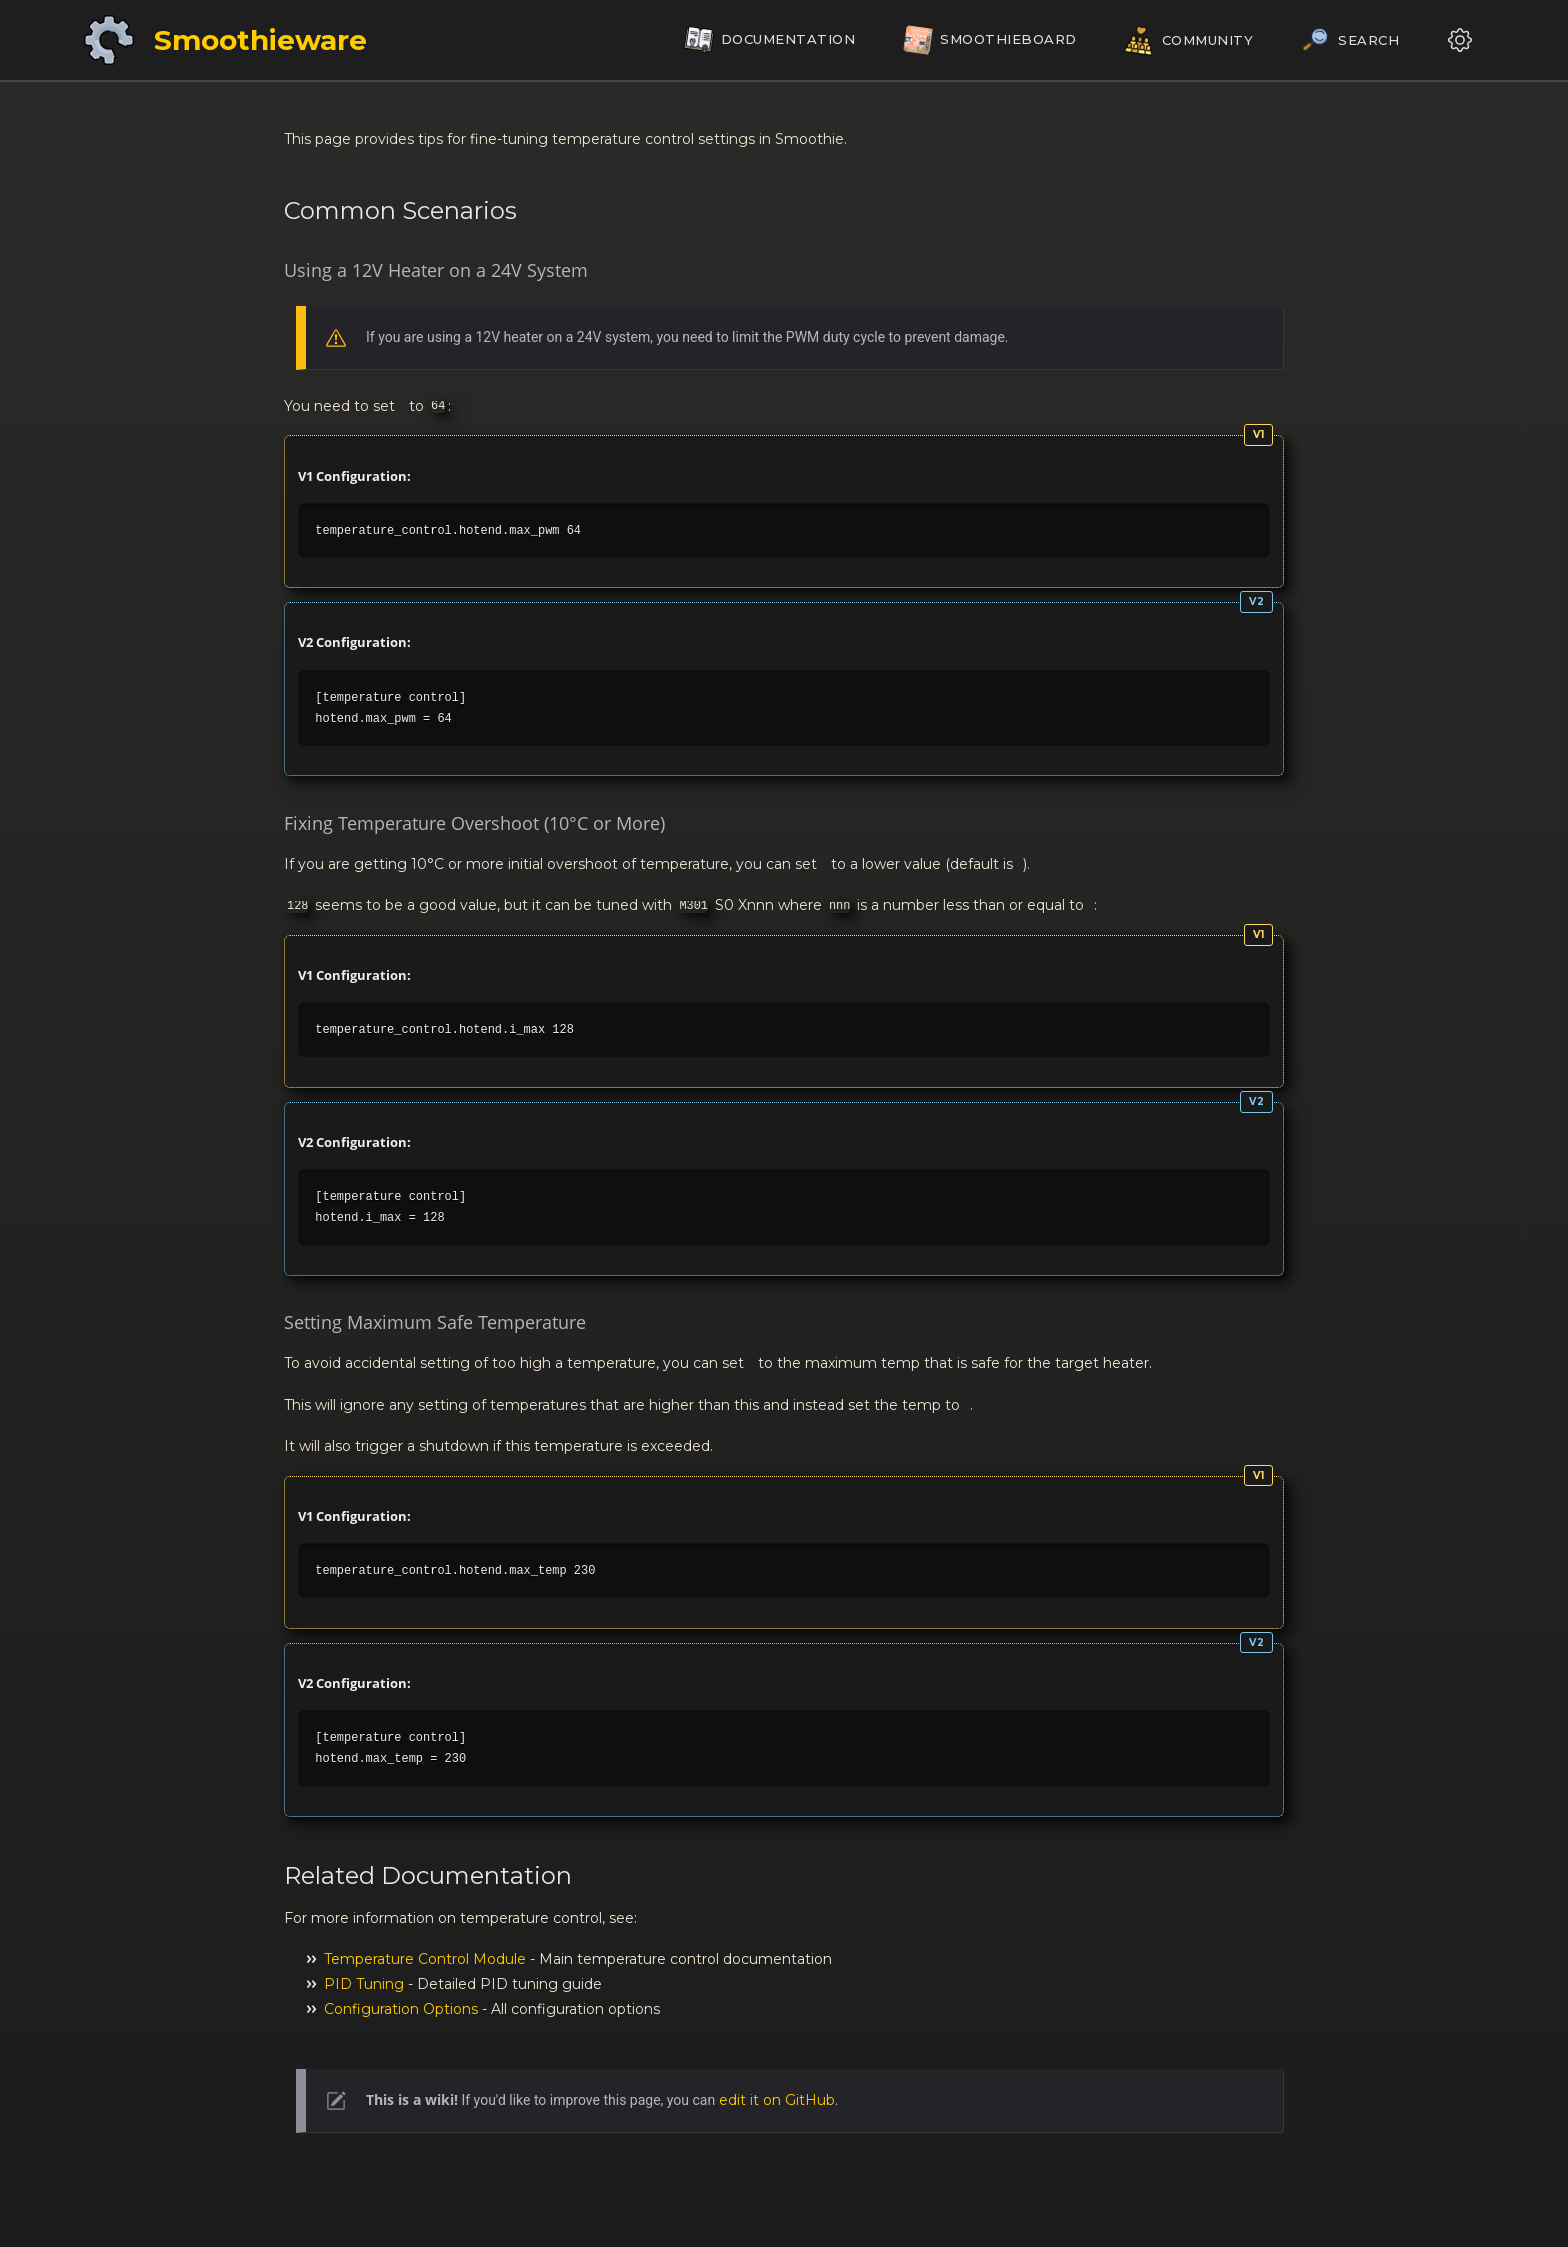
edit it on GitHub (777, 2100)
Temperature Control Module (425, 1959)
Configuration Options (401, 2009)
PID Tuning (364, 1984)
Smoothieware (260, 40)
